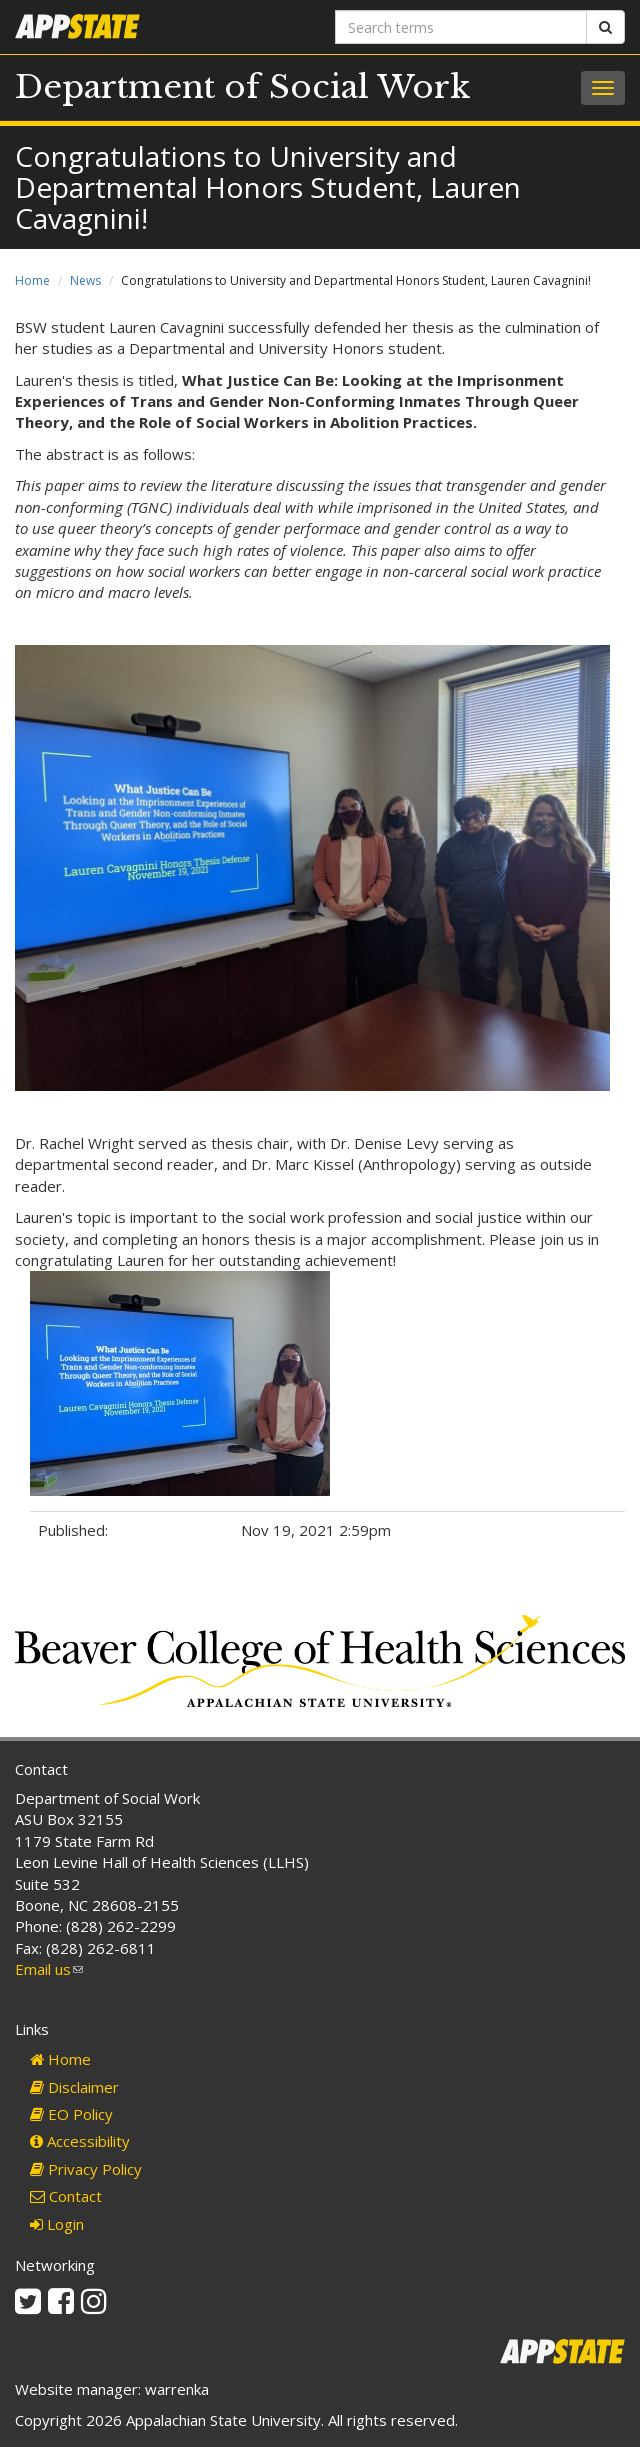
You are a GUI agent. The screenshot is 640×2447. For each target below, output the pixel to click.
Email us (49, 1969)
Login (57, 2224)
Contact (66, 2196)
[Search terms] (461, 27)
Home (32, 280)
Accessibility (80, 2141)
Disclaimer (74, 2087)
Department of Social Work (243, 87)
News (85, 280)
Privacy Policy (86, 2169)
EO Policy (71, 2114)
